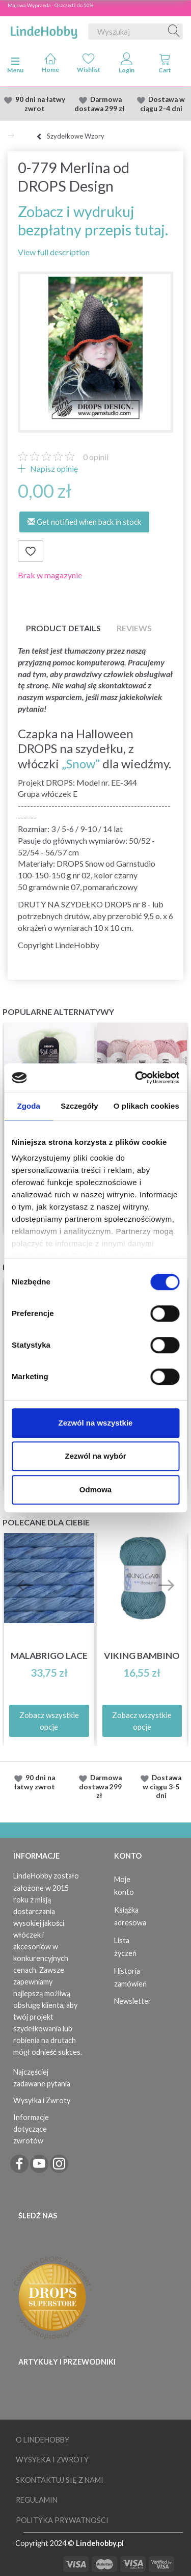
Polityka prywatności (62, 2520)
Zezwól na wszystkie (96, 1422)
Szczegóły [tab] (79, 1106)
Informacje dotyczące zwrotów (31, 2129)
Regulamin (37, 2500)
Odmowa (95, 1489)
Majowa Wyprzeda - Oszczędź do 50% (50, 5)
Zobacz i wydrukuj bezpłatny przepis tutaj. (93, 220)
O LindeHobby (42, 2439)
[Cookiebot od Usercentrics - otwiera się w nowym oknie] (136, 1077)
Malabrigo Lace (49, 1655)
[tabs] (165, 65)
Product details (63, 628)
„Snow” (81, 763)
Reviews (134, 628)
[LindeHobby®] (43, 29)
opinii (95, 457)
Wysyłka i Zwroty (41, 2100)
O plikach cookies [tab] (146, 1106)
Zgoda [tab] (28, 1106)
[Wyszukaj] (174, 31)
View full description (54, 252)
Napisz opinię (53, 468)
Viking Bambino (142, 1655)
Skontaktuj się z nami (59, 2480)
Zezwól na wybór (95, 1456)
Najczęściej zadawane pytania (41, 2078)
